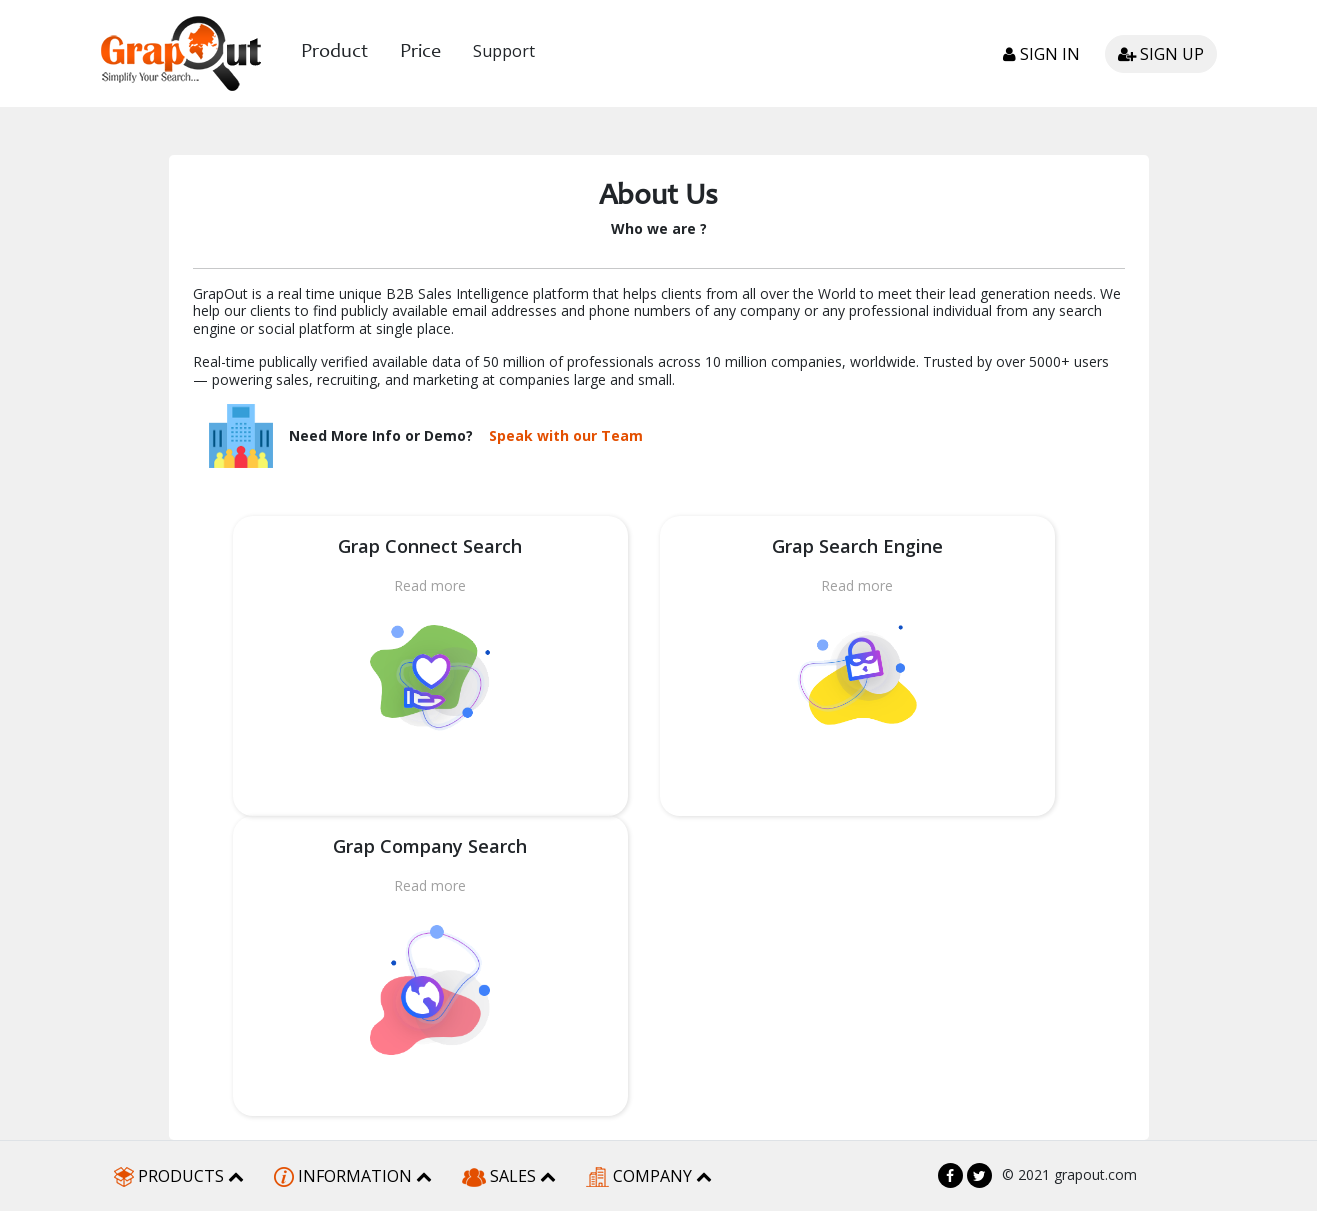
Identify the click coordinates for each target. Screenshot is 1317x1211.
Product (334, 53)
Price (420, 53)
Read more (430, 585)
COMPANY (649, 1176)
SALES (509, 1176)
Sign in (1041, 54)
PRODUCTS (179, 1176)
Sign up (1161, 54)
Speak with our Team (566, 436)
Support (504, 51)
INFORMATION (353, 1176)
